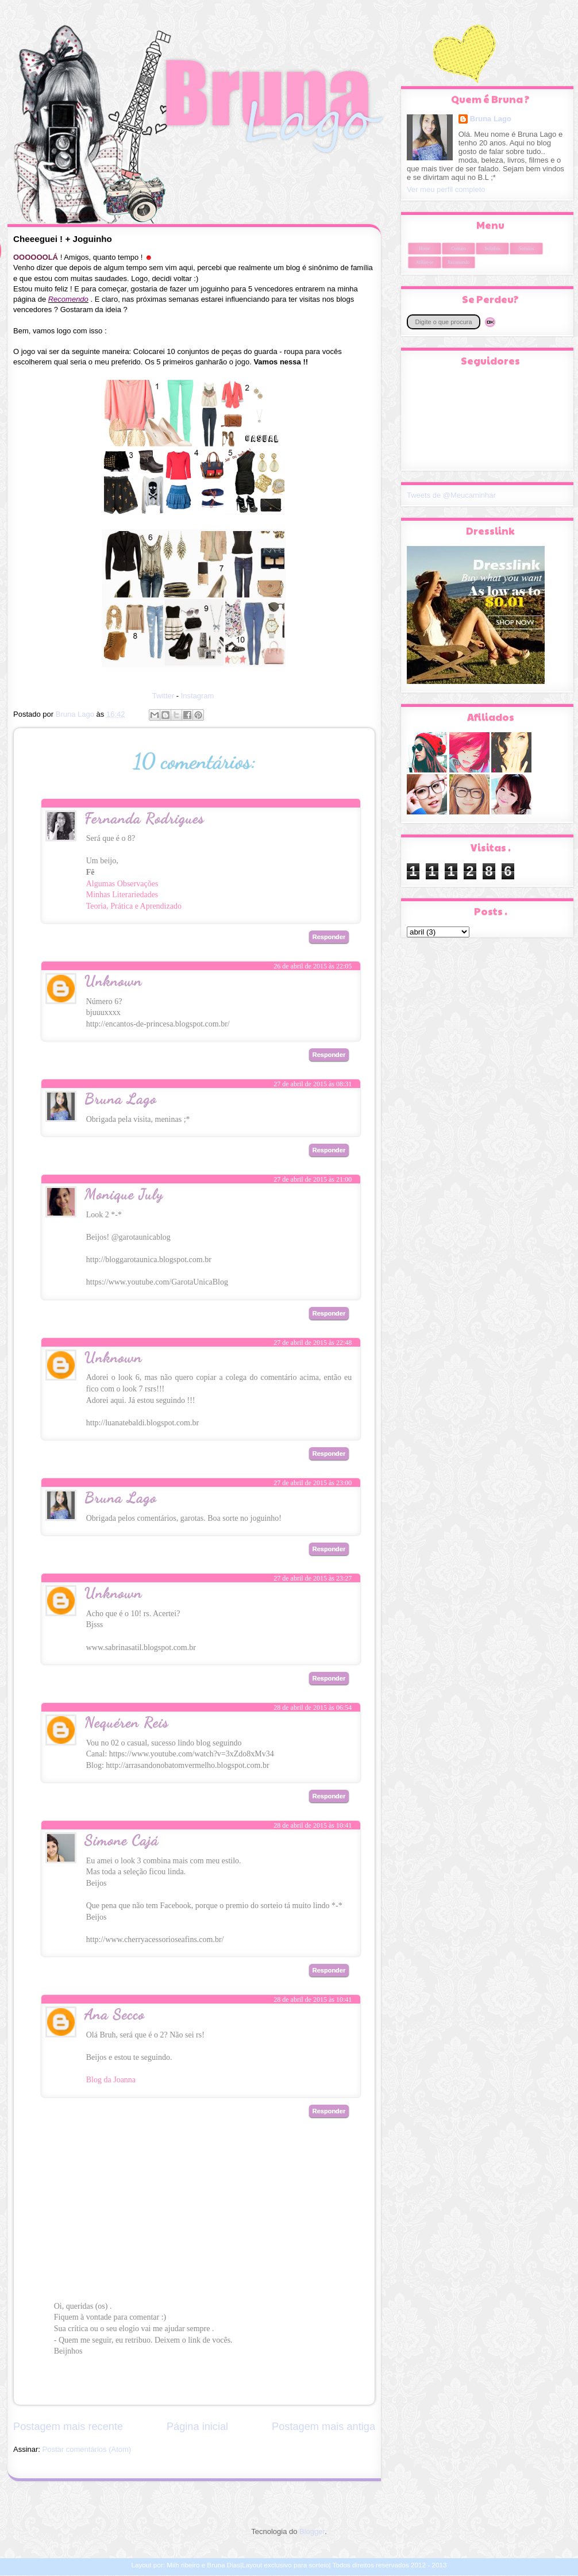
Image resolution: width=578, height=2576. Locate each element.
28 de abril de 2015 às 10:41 (312, 1825)
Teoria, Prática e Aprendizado (134, 906)
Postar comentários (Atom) (87, 2449)
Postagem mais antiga (323, 2426)
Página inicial (197, 2426)
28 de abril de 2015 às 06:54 (312, 1708)
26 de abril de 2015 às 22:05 (312, 966)
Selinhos (492, 248)
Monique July (124, 1193)
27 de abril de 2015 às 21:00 (312, 1179)
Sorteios (526, 248)
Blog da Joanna (111, 2079)
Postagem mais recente (68, 2426)
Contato (458, 248)
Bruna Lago (120, 1098)
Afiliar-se (425, 262)
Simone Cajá (121, 1839)
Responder (329, 936)
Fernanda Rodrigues (144, 817)
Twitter (163, 695)
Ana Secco (114, 2014)
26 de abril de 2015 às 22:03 (312, 824)
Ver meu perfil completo (446, 189)
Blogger (312, 2531)
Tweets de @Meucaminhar (451, 495)
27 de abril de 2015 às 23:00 (312, 1483)
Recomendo (458, 262)
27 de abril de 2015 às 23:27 (312, 1578)
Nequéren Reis (126, 1722)
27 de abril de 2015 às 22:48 (312, 1343)
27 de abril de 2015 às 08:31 (312, 1084)
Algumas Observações (122, 883)
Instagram (197, 695)
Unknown (113, 980)
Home (424, 248)
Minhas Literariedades (122, 894)
